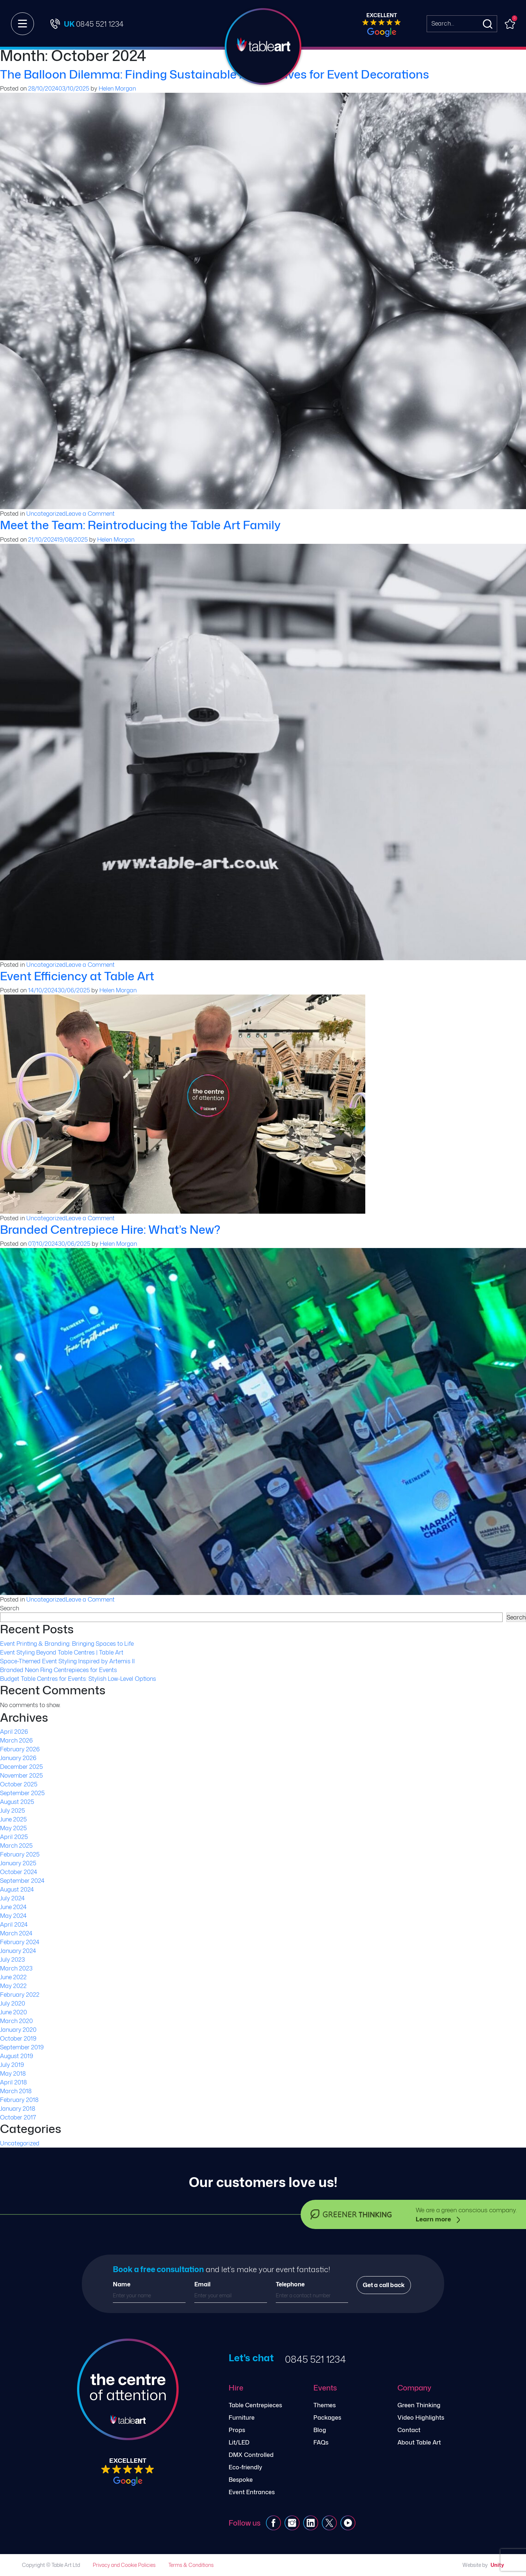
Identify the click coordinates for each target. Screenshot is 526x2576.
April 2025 (14, 1837)
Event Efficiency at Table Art (77, 976)
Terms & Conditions (191, 2564)
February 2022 (19, 1995)
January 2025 (18, 1863)
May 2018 (13, 2073)
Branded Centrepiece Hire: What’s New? (110, 1229)
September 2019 (22, 2047)
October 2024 (18, 1872)
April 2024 (14, 1924)
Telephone (290, 2284)
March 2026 (16, 1740)
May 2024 (13, 1916)
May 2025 (13, 1828)
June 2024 (13, 1907)
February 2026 (20, 1749)
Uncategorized (46, 514)
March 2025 (16, 1846)
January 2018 (17, 2108)
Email (202, 2284)
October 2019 (18, 2038)
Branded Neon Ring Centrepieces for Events (58, 1670)
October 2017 (18, 2117)
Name (121, 2284)
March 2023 (16, 1968)
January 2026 (18, 1758)
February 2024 (19, 1942)
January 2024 (18, 1951)
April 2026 (14, 1732)
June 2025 (13, 1819)
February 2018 (19, 2100)
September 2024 (22, 1881)
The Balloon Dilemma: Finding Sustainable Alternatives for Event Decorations (214, 74)
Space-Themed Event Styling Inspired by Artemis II (67, 1661)
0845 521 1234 (315, 2359)
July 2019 (12, 2065)
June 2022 (13, 1977)
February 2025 (19, 1854)
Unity (497, 2564)
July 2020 (12, 2003)
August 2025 (17, 1802)
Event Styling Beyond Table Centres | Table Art (61, 1652)
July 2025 (12, 1810)
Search (9, 1608)
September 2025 (22, 1793)
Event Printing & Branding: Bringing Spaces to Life (67, 1644)
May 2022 (13, 1986)
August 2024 (17, 1889)
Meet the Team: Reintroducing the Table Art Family (140, 524)
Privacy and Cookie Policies (124, 2564)
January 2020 (18, 2030)
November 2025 (21, 1775)
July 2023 (12, 1959)
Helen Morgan (117, 88)
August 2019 (16, 2056)
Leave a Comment (90, 514)
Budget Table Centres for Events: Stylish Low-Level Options (78, 1679)
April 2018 (13, 2082)
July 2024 (12, 1898)
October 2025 (18, 1784)
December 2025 (21, 1767)
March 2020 (16, 2021)
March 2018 (15, 2091)
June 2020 (13, 2012)
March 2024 (16, 1933)
